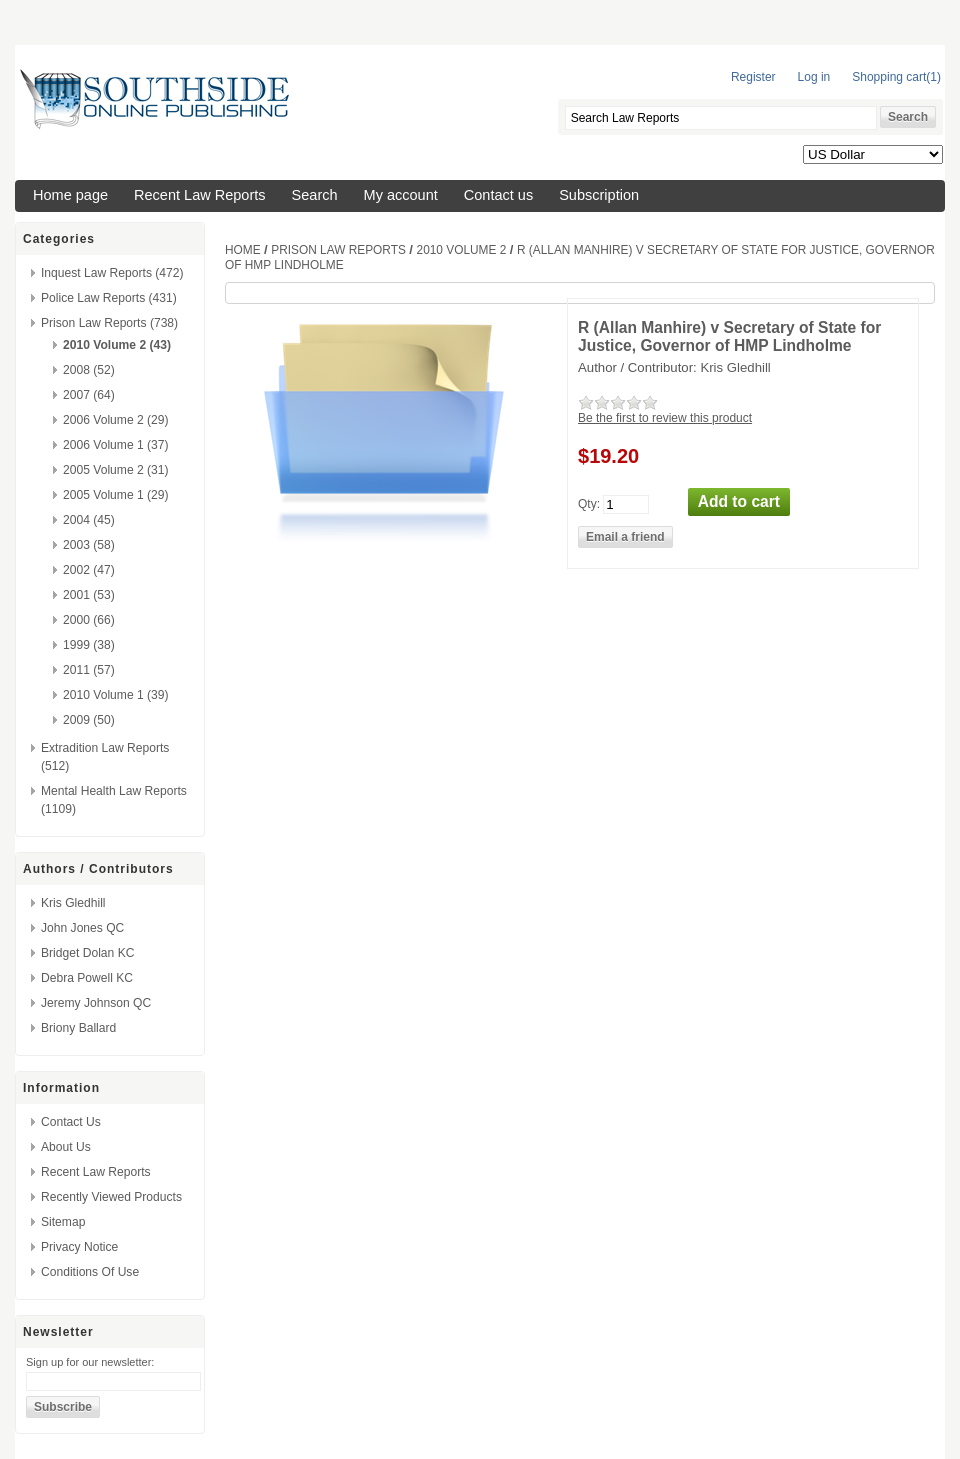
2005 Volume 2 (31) (116, 470)
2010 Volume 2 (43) (117, 345)
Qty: (589, 503)
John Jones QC (82, 928)
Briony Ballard (78, 1028)
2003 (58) (89, 545)
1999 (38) (89, 645)
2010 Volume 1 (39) (116, 695)
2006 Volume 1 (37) (116, 445)
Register (753, 77)
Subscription (599, 195)
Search (315, 195)
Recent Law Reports (200, 195)
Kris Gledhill (73, 903)
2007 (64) (89, 395)
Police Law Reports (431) (109, 298)
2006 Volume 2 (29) (116, 420)
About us (66, 1147)
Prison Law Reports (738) (109, 323)
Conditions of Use (90, 1272)
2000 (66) (89, 620)
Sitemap (63, 1222)
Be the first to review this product (665, 418)
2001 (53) (89, 595)
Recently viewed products (111, 1197)
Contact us (498, 195)
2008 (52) (89, 370)
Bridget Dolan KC (87, 953)
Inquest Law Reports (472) (112, 273)
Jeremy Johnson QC (96, 1003)
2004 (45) (89, 520)
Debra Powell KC (87, 978)
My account (401, 195)
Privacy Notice (79, 1247)
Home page (70, 195)
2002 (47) (89, 570)
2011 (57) (89, 670)
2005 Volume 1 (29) (116, 495)
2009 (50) (89, 720)
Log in (814, 77)
